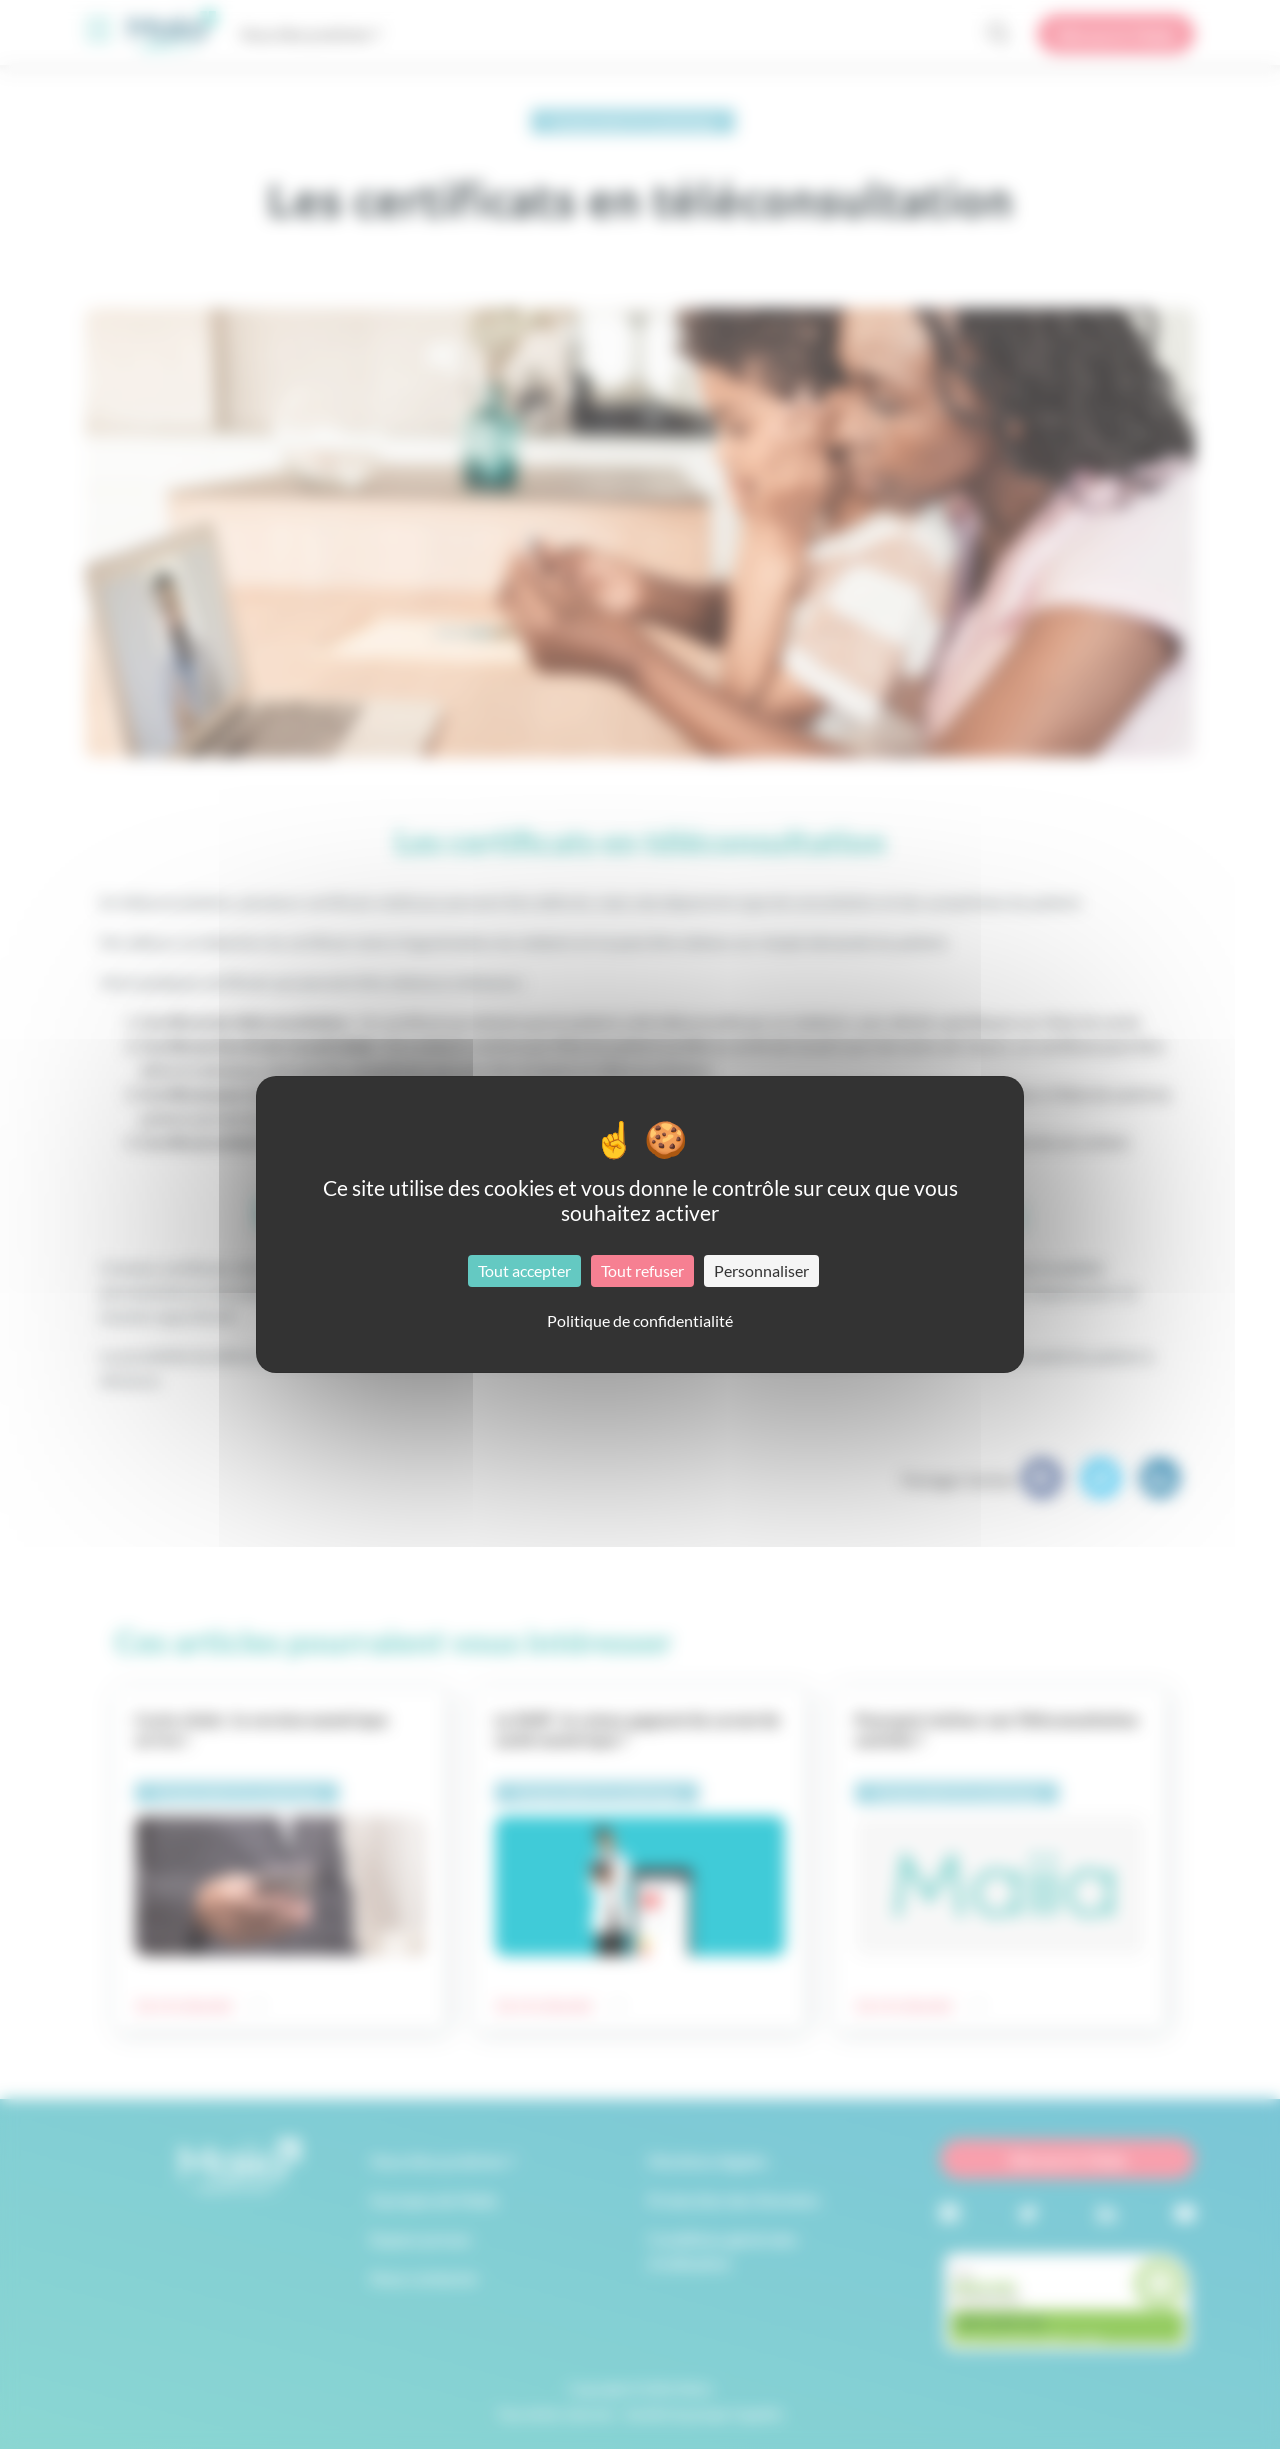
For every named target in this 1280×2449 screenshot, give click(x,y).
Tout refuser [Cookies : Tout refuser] (642, 1270)
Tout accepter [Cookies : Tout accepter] (524, 1270)
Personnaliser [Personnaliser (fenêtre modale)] (761, 1270)
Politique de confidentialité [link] (640, 1320)
